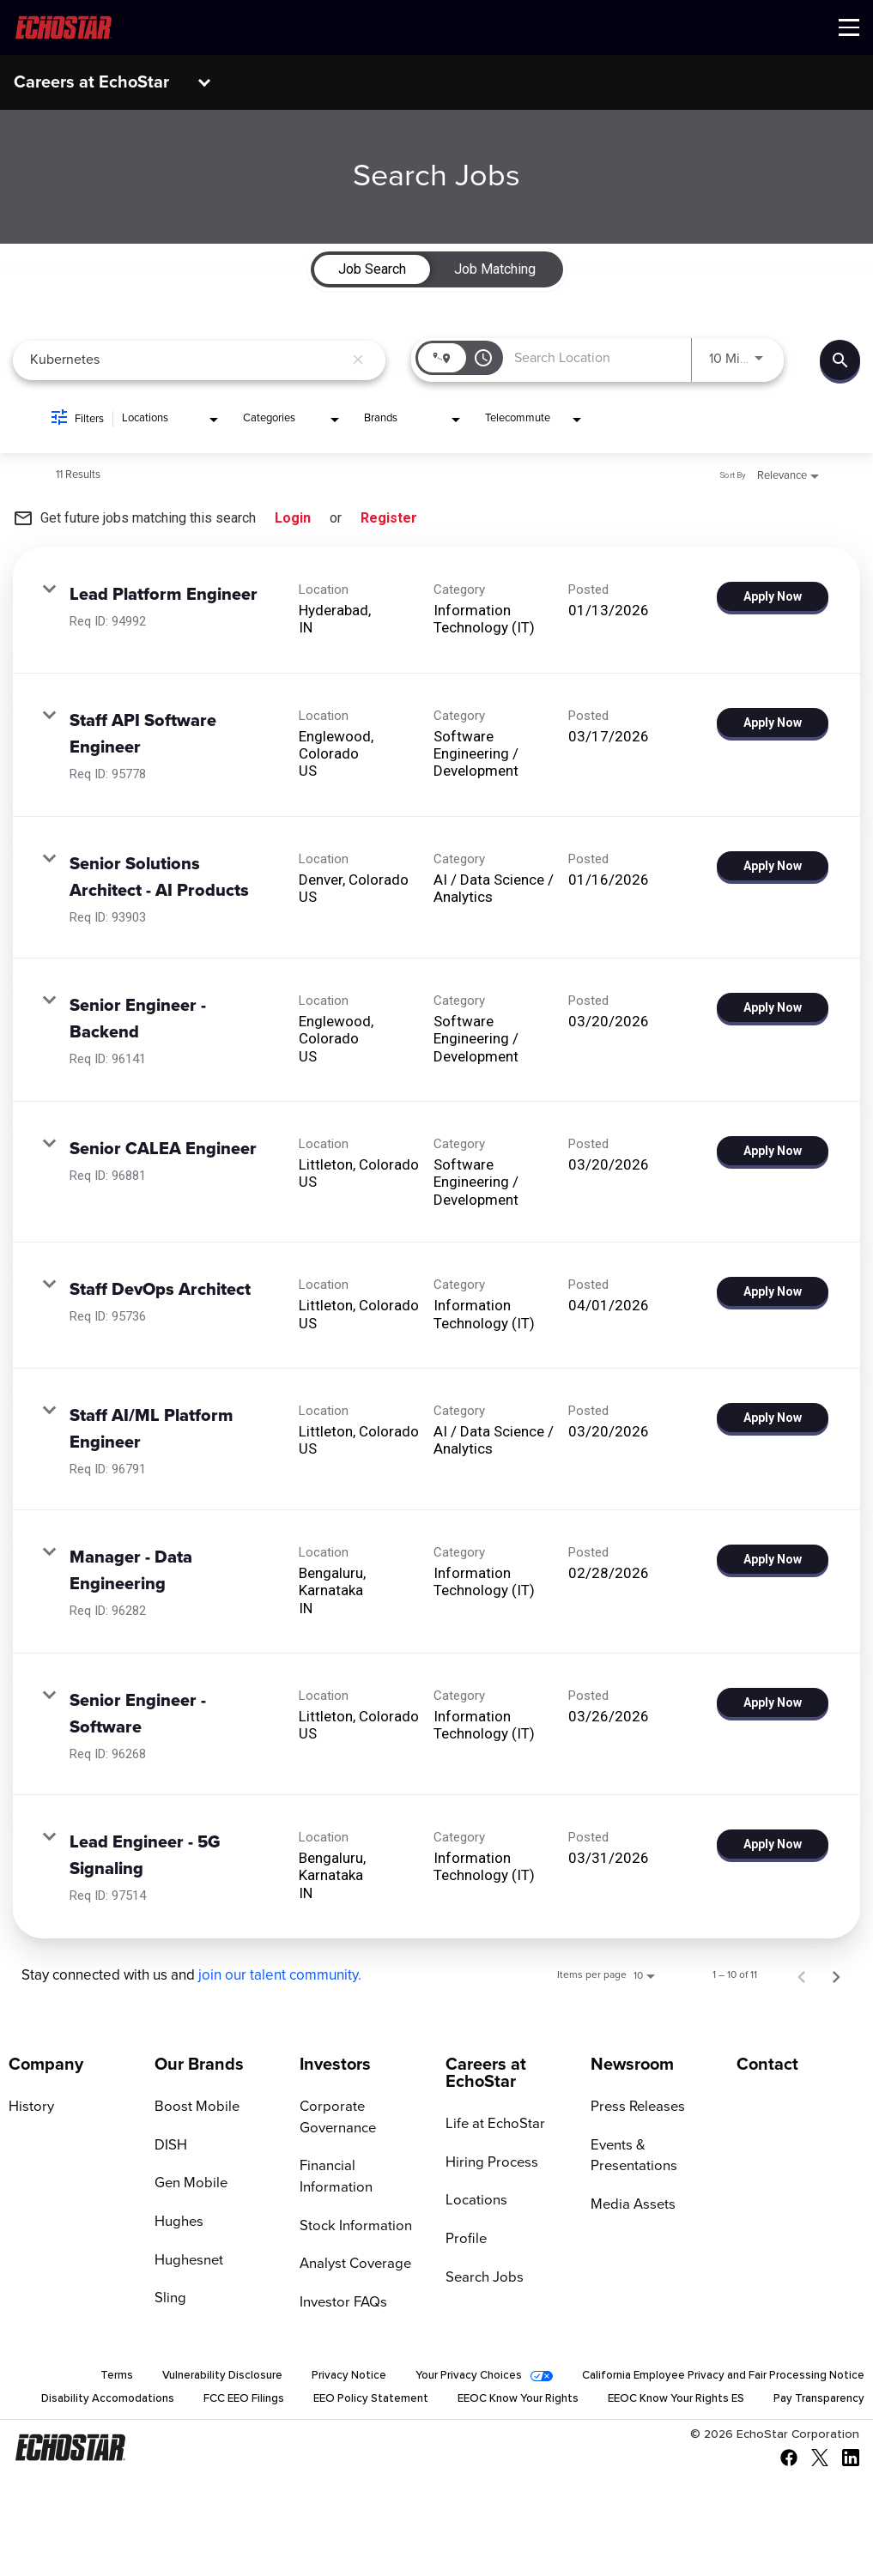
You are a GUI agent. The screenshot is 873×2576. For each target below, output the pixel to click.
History (30, 2107)
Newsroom (632, 2064)
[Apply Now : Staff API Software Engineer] (772, 722)
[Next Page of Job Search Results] (836, 1975)
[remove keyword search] (358, 360)
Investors (335, 2064)
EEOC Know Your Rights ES (789, 2399)
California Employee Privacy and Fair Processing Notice (712, 2375)
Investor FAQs (341, 2283)
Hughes (178, 2223)
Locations (474, 2202)
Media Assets (630, 2206)
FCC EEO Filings (330, 2399)
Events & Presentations (631, 2156)
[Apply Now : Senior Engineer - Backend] (772, 1007)
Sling (170, 2300)
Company (46, 2064)
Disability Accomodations (189, 2399)
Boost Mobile (194, 2107)
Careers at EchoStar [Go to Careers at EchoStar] (486, 2073)
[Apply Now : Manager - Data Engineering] (772, 1559)
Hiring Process (488, 2163)
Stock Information (352, 2206)
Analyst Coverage (353, 2245)
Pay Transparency (815, 2423)
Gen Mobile (189, 2185)
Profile (464, 2240)
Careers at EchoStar (91, 82)
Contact (767, 2064)
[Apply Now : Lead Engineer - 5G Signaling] (772, 1844)
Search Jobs (482, 2279)
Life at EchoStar (492, 2125)
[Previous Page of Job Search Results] (802, 1975)
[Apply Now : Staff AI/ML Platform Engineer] (772, 1417)
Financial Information (363, 2167)
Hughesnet (188, 2262)
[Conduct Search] (840, 360)
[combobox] (186, 360)
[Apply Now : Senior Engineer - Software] (772, 1702)
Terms (73, 2375)
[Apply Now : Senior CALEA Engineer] (772, 1150)
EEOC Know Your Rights (620, 2399)
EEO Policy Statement (464, 2399)
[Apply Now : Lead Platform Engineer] (772, 596)
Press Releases (635, 2107)
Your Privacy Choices (442, 2375)
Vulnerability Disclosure (182, 2375)
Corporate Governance (336, 2118)
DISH (170, 2146)
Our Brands (199, 2064)
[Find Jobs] (840, 360)
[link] (436, 610)
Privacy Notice (315, 2375)
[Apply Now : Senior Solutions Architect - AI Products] (772, 865)
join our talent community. (279, 1975)
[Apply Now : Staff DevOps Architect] (772, 1291)
